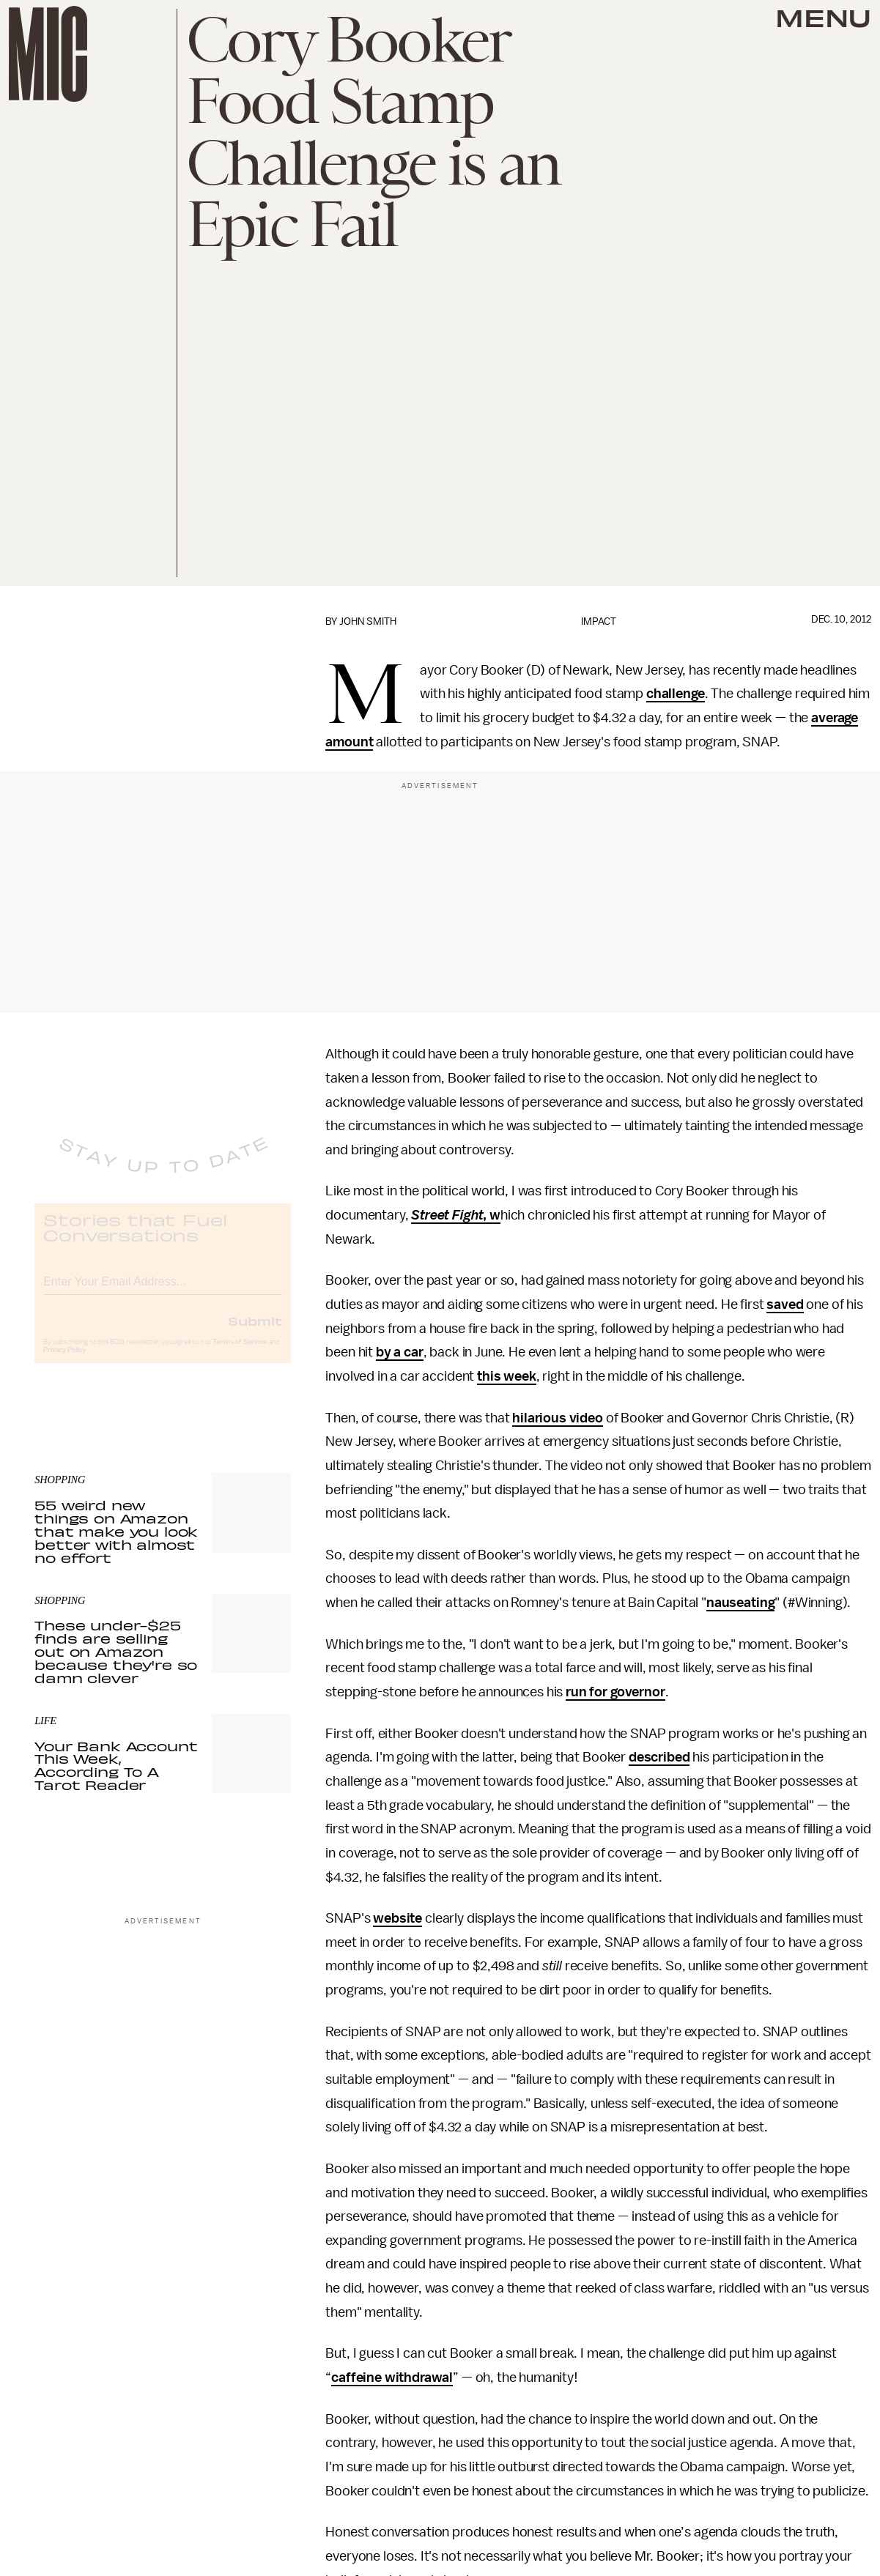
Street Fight (447, 1215)
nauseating (740, 1602)
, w (491, 1215)
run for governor (615, 1692)
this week (506, 1376)
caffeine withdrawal (392, 2377)
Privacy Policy (64, 1361)
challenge (675, 693)
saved (784, 1304)
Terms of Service (239, 1353)
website (397, 1918)
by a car (400, 1352)
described (659, 1757)
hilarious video (557, 1418)
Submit (255, 1332)
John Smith (367, 621)
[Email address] (162, 1291)
